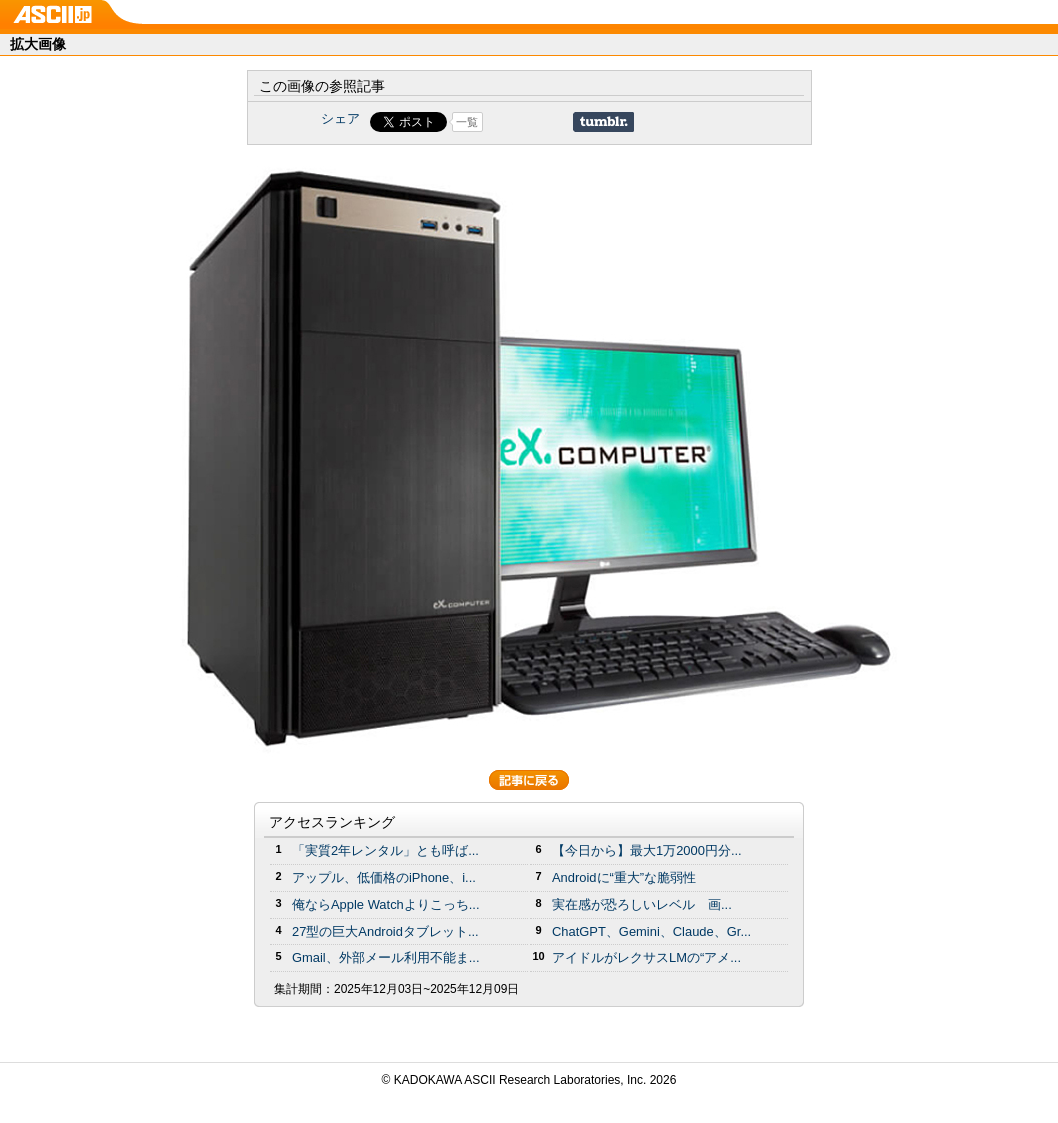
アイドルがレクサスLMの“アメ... (646, 957)
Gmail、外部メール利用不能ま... (386, 957)
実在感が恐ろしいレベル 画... (642, 904)
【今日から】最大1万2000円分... (647, 850)
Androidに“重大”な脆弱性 (624, 877)
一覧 (467, 122)
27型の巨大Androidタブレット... (385, 931)
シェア (340, 118)
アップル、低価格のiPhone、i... (384, 877)
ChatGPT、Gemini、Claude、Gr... (651, 931)
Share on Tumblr (603, 122)
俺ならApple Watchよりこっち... (386, 904)
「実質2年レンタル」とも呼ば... (385, 850)
